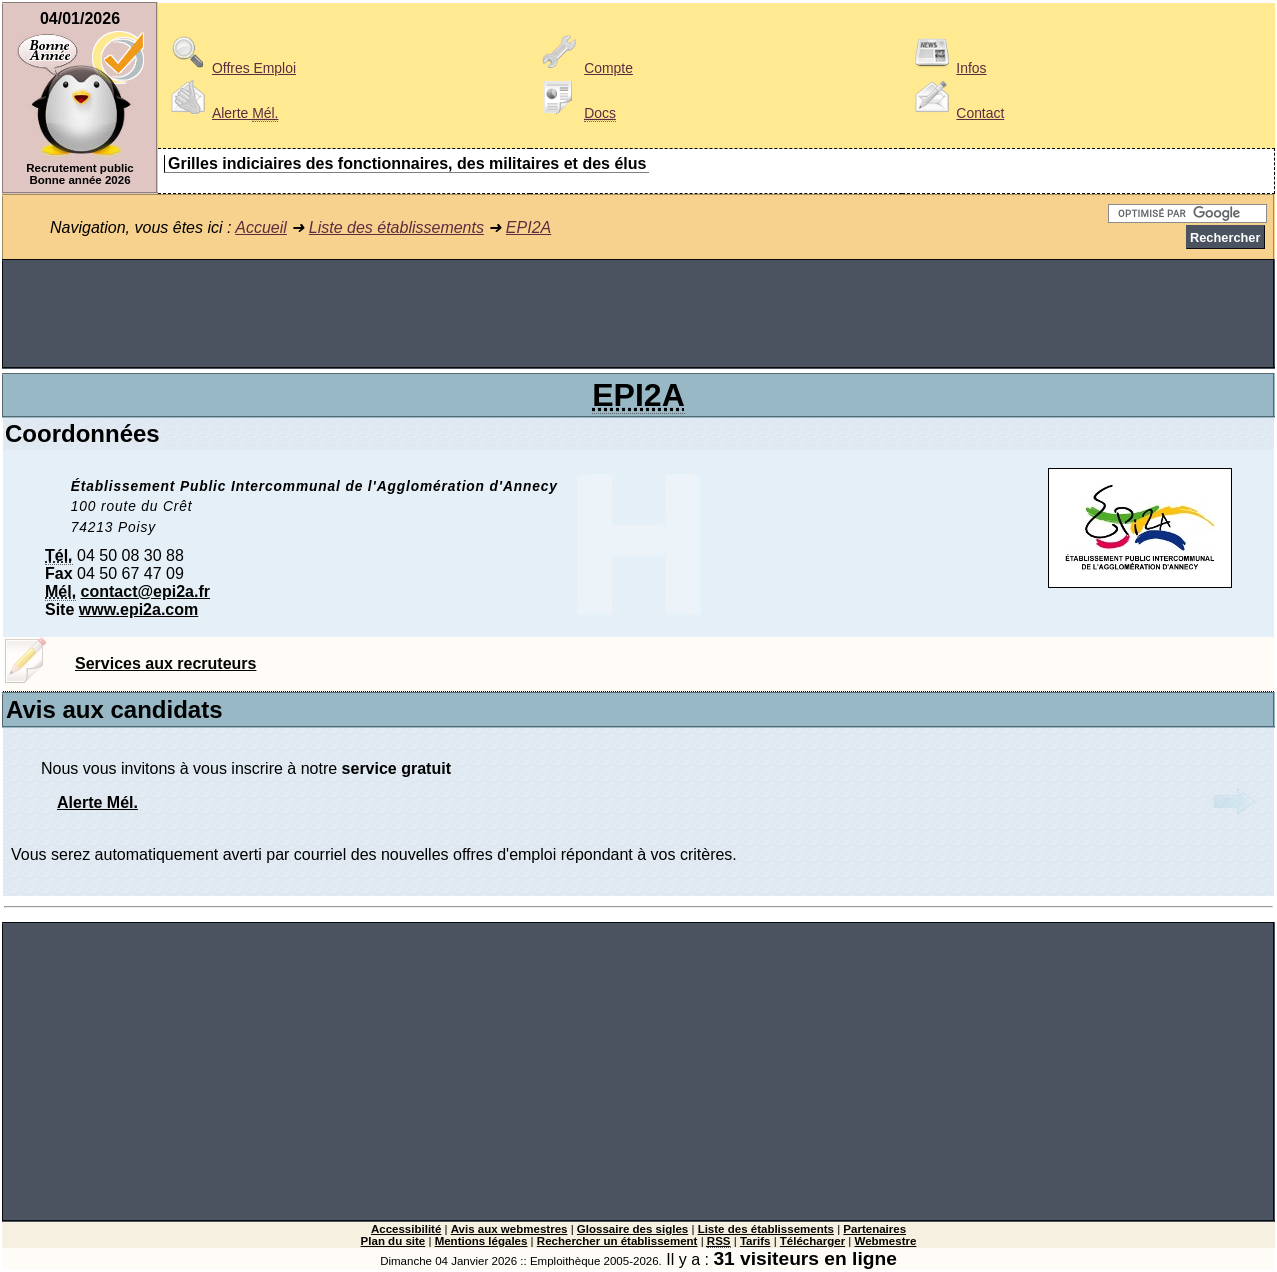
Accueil (261, 227)
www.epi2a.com (138, 609)
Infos (947, 68)
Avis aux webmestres (509, 1229)
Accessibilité (406, 1229)
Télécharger (812, 1241)
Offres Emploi (230, 68)
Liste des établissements (396, 227)
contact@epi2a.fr (145, 591)
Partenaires (874, 1229)
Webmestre (886, 1241)
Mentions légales (481, 1241)
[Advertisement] (639, 314)
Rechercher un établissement (617, 1241)
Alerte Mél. (97, 802)
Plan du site (393, 1241)
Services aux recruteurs (165, 663)
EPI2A (528, 227)
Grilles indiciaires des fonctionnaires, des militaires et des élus (407, 163)
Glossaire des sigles (632, 1229)
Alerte (221, 113)
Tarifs (755, 1241)
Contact (956, 113)
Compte (584, 68)
